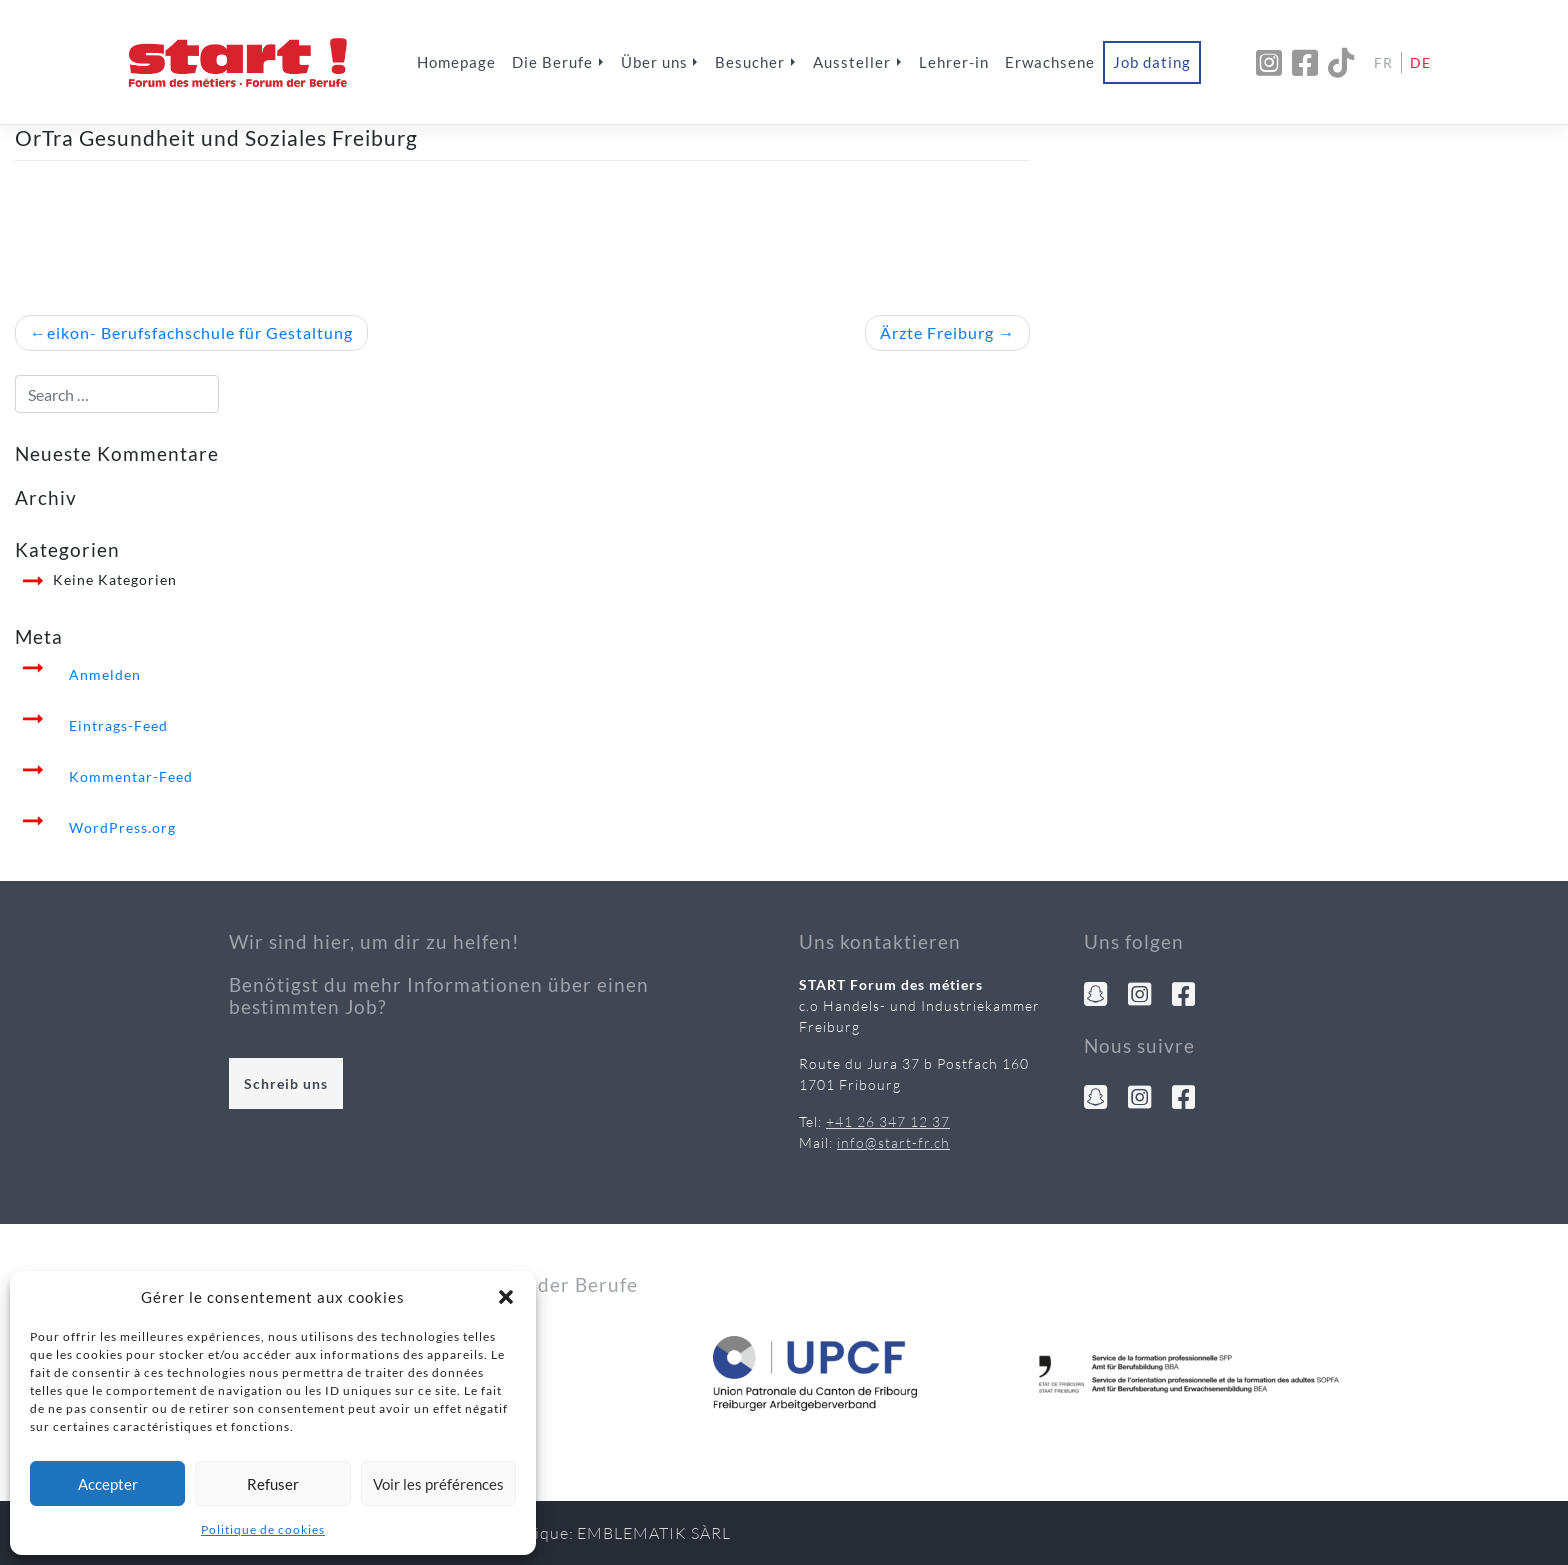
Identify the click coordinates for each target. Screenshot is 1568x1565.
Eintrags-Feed (118, 725)
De (1420, 62)
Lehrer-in (954, 62)
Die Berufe (552, 62)
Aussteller (852, 62)
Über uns (654, 62)
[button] (506, 1297)
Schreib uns (286, 1083)
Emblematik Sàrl (654, 1533)
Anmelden (105, 674)
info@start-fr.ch (893, 1142)
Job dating (1152, 62)
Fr (1383, 62)
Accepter (108, 1484)
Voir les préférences (438, 1484)
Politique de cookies (263, 1529)
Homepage (456, 62)
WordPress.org (122, 827)
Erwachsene (1050, 62)
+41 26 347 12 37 (888, 1121)
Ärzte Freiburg (937, 332)
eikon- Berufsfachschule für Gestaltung (200, 332)
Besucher (750, 62)
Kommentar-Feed (131, 776)
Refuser (273, 1484)
